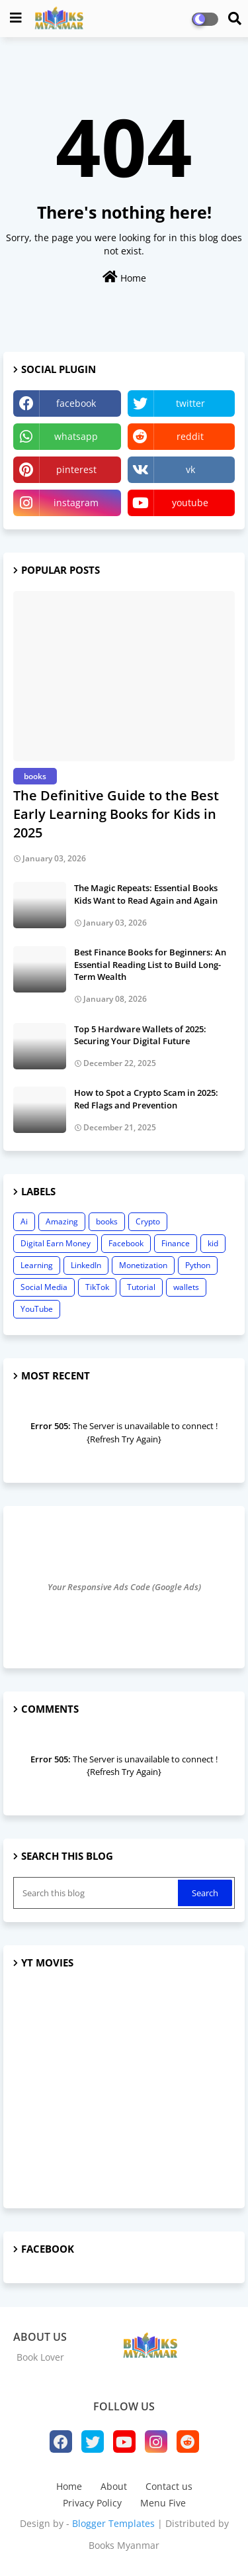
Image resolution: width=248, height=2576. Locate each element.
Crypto (148, 1221)
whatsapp (76, 436)
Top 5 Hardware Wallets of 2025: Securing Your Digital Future (140, 1035)
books (107, 1221)
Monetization (143, 1265)
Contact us (168, 2486)
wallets (186, 1287)
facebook (76, 403)
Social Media (44, 1287)
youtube (190, 502)
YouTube (37, 1309)
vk (190, 469)
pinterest (76, 469)
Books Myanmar (124, 2545)
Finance (175, 1243)
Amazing (62, 1221)
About (114, 2486)
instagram (76, 502)
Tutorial (141, 1287)
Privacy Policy (92, 2502)
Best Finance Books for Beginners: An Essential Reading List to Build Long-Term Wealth (150, 964)
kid (213, 1243)
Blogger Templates (113, 2523)
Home (124, 277)
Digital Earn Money (56, 1243)
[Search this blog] (97, 1893)
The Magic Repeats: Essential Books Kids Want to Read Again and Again (146, 894)
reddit (190, 436)
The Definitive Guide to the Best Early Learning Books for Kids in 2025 (116, 813)
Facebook (126, 1243)
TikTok (97, 1287)
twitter (190, 403)
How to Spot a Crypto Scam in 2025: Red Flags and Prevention (146, 1098)
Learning (37, 1265)
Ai (24, 1221)
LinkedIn (86, 1265)
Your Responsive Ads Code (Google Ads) (124, 1587)
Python (197, 1265)
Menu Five (163, 2502)
